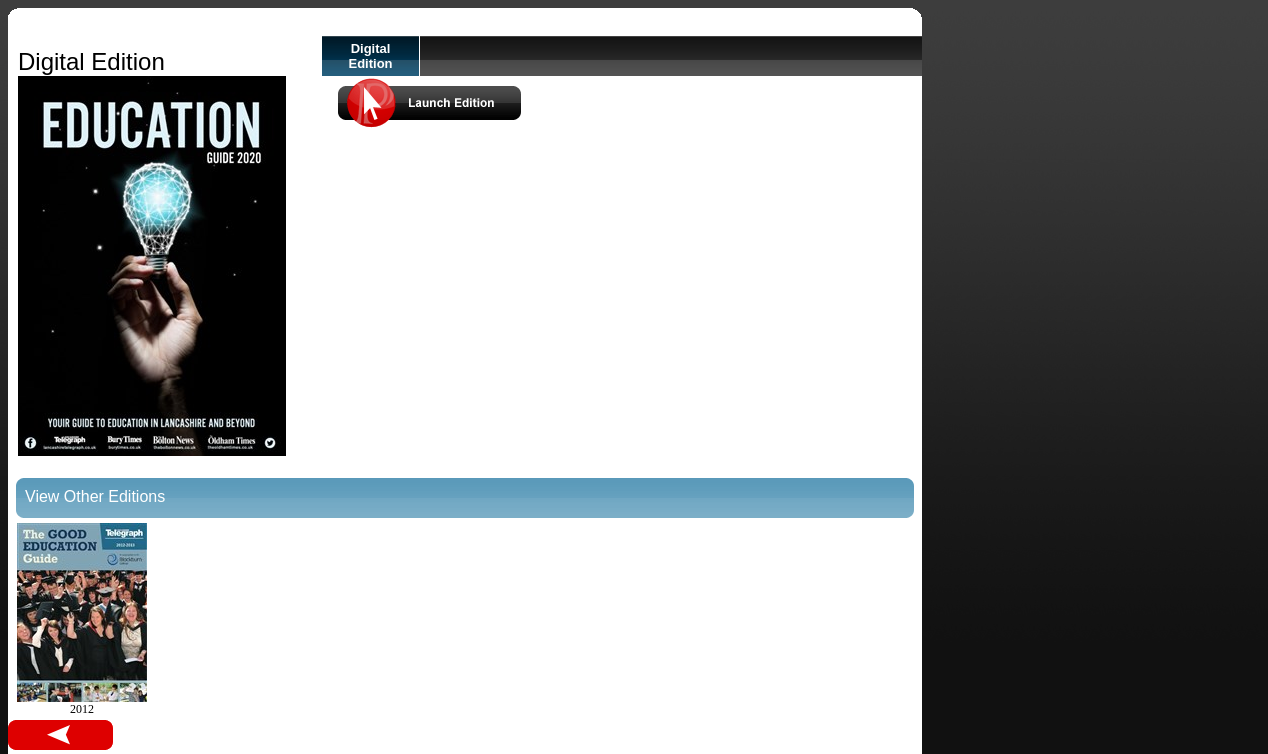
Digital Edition (370, 56)
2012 (82, 619)
